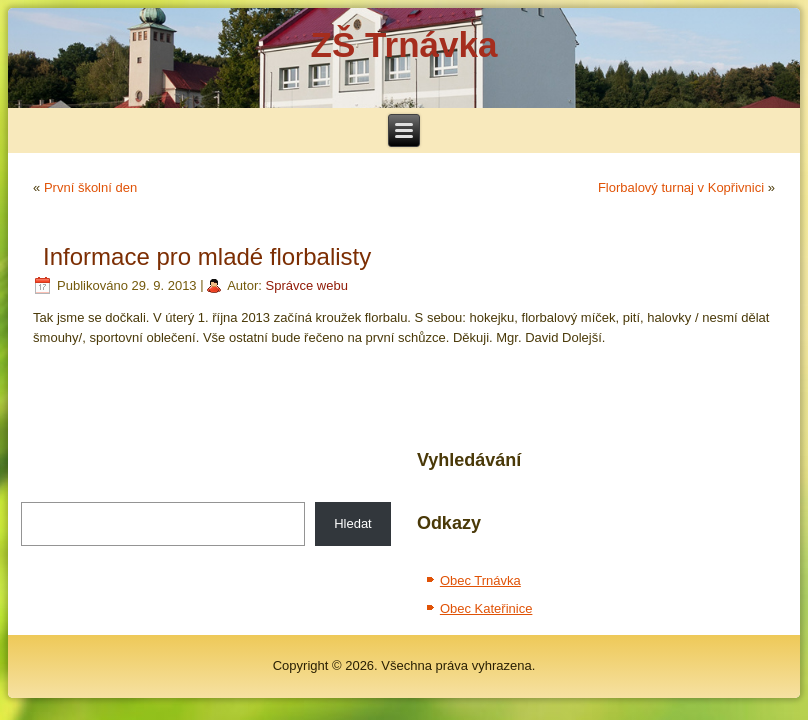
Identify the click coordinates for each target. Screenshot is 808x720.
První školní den (90, 187)
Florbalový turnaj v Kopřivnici (681, 187)
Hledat (353, 523)
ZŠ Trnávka (404, 44)
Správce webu (307, 285)
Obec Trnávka (480, 580)
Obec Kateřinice (486, 608)
